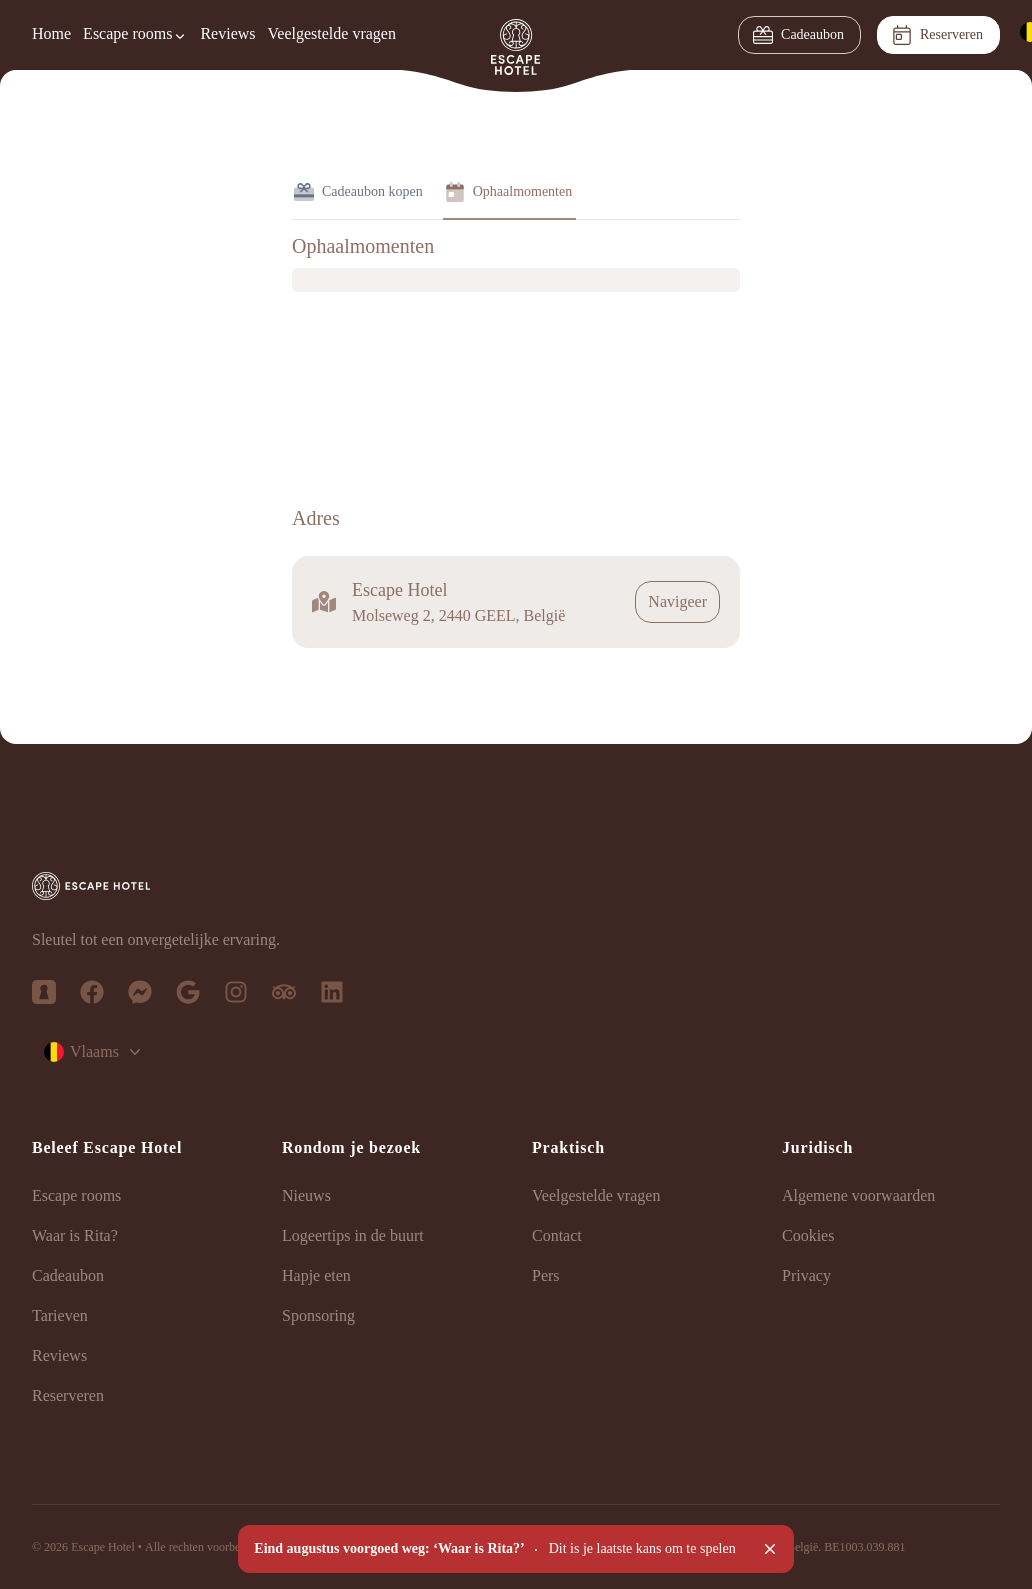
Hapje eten (316, 1275)
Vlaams (94, 1052)
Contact (557, 1235)
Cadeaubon (798, 35)
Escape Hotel (103, 1547)
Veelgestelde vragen (332, 33)
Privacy (806, 1275)
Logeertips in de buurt (353, 1235)
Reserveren (937, 35)
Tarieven (60, 1315)
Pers (546, 1275)
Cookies (808, 1235)
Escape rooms (76, 1195)
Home (51, 33)
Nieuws (306, 1195)
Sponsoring (318, 1315)
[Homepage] (515, 35)
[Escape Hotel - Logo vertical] (516, 886)
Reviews (227, 33)
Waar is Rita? (75, 1235)
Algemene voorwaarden (858, 1195)
